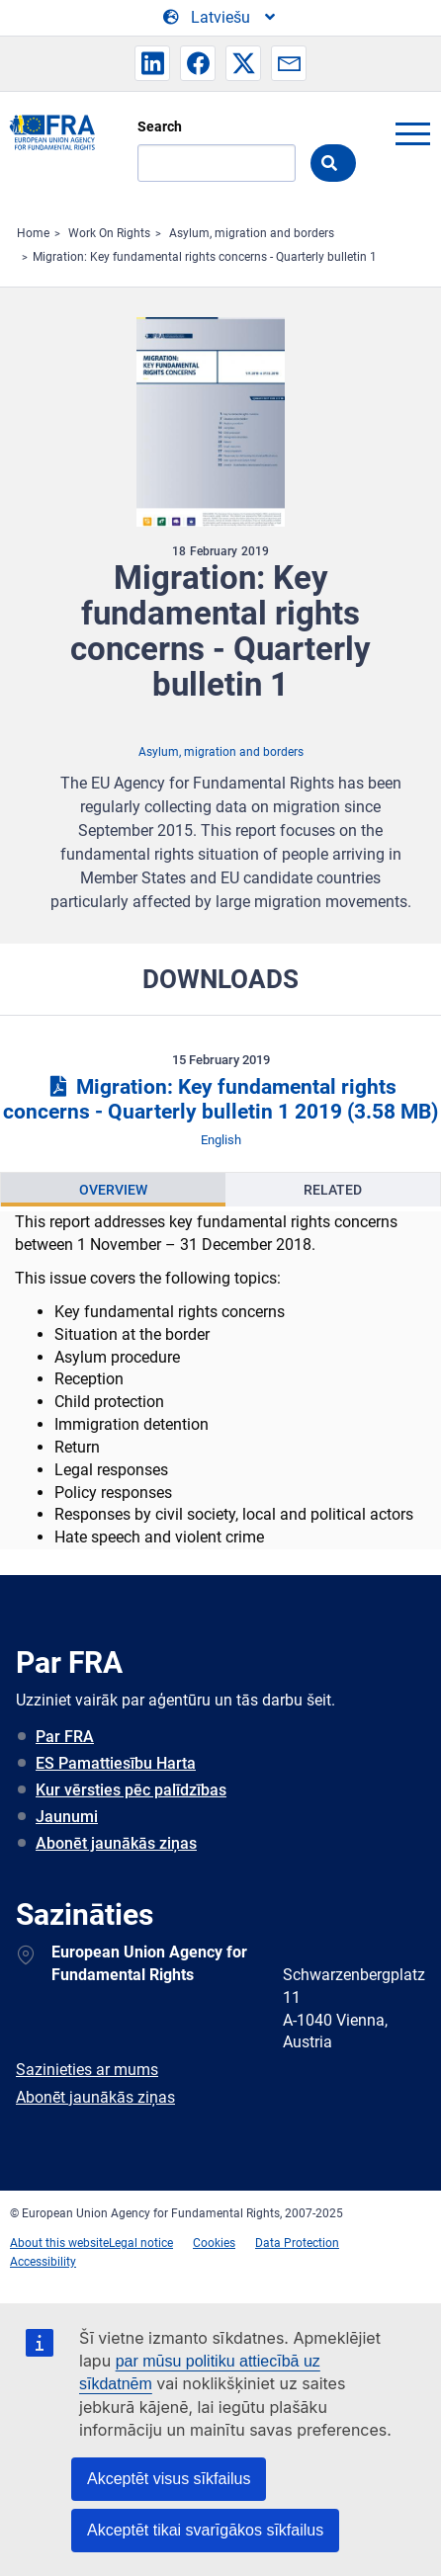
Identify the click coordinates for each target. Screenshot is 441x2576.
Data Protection (297, 2243)
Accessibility (43, 2262)
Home (33, 233)
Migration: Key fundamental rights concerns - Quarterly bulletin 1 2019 (220, 1099)
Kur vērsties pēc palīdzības (131, 1790)
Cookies (214, 2243)
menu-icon (412, 133)
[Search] (216, 163)
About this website (59, 2243)
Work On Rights (109, 233)
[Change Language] (220, 18)
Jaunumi (67, 1816)
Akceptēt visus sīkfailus (168, 2478)
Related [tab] (333, 1190)
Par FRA (65, 1736)
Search (159, 126)
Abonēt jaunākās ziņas (116, 1843)
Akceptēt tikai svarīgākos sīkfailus (205, 2530)
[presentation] (113, 1189)
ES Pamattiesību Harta (116, 1763)
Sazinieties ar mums (87, 2069)
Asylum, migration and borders (251, 233)
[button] (152, 63)
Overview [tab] (113, 1190)
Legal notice (141, 2243)
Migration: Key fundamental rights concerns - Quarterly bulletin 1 (205, 257)
